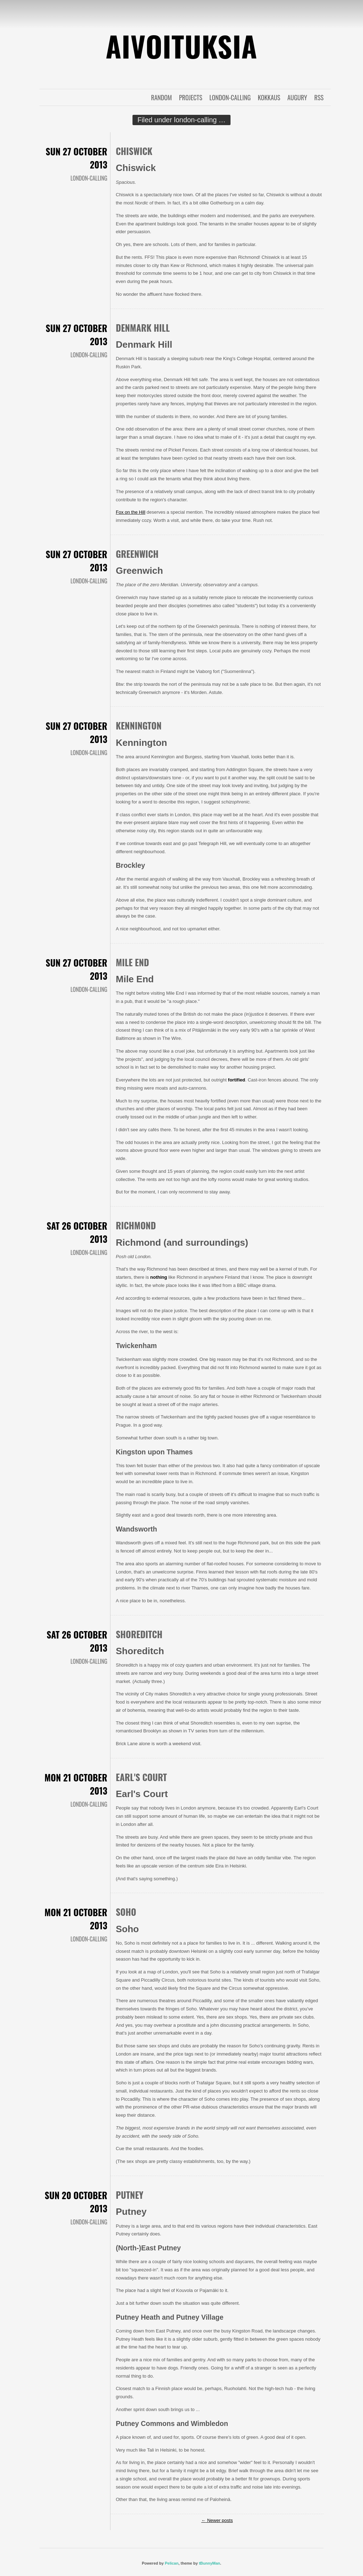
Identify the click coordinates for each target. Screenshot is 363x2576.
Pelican (172, 2563)
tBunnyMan (209, 2563)
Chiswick (134, 150)
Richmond (136, 1225)
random (161, 97)
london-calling (229, 97)
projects (190, 97)
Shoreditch (139, 1634)
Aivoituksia (181, 46)
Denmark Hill (143, 327)
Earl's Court (141, 1777)
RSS (319, 97)
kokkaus (269, 97)
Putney (129, 2194)
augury (297, 97)
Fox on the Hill (130, 512)
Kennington (139, 725)
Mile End (132, 962)
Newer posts (217, 2520)
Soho (126, 1911)
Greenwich (137, 553)
